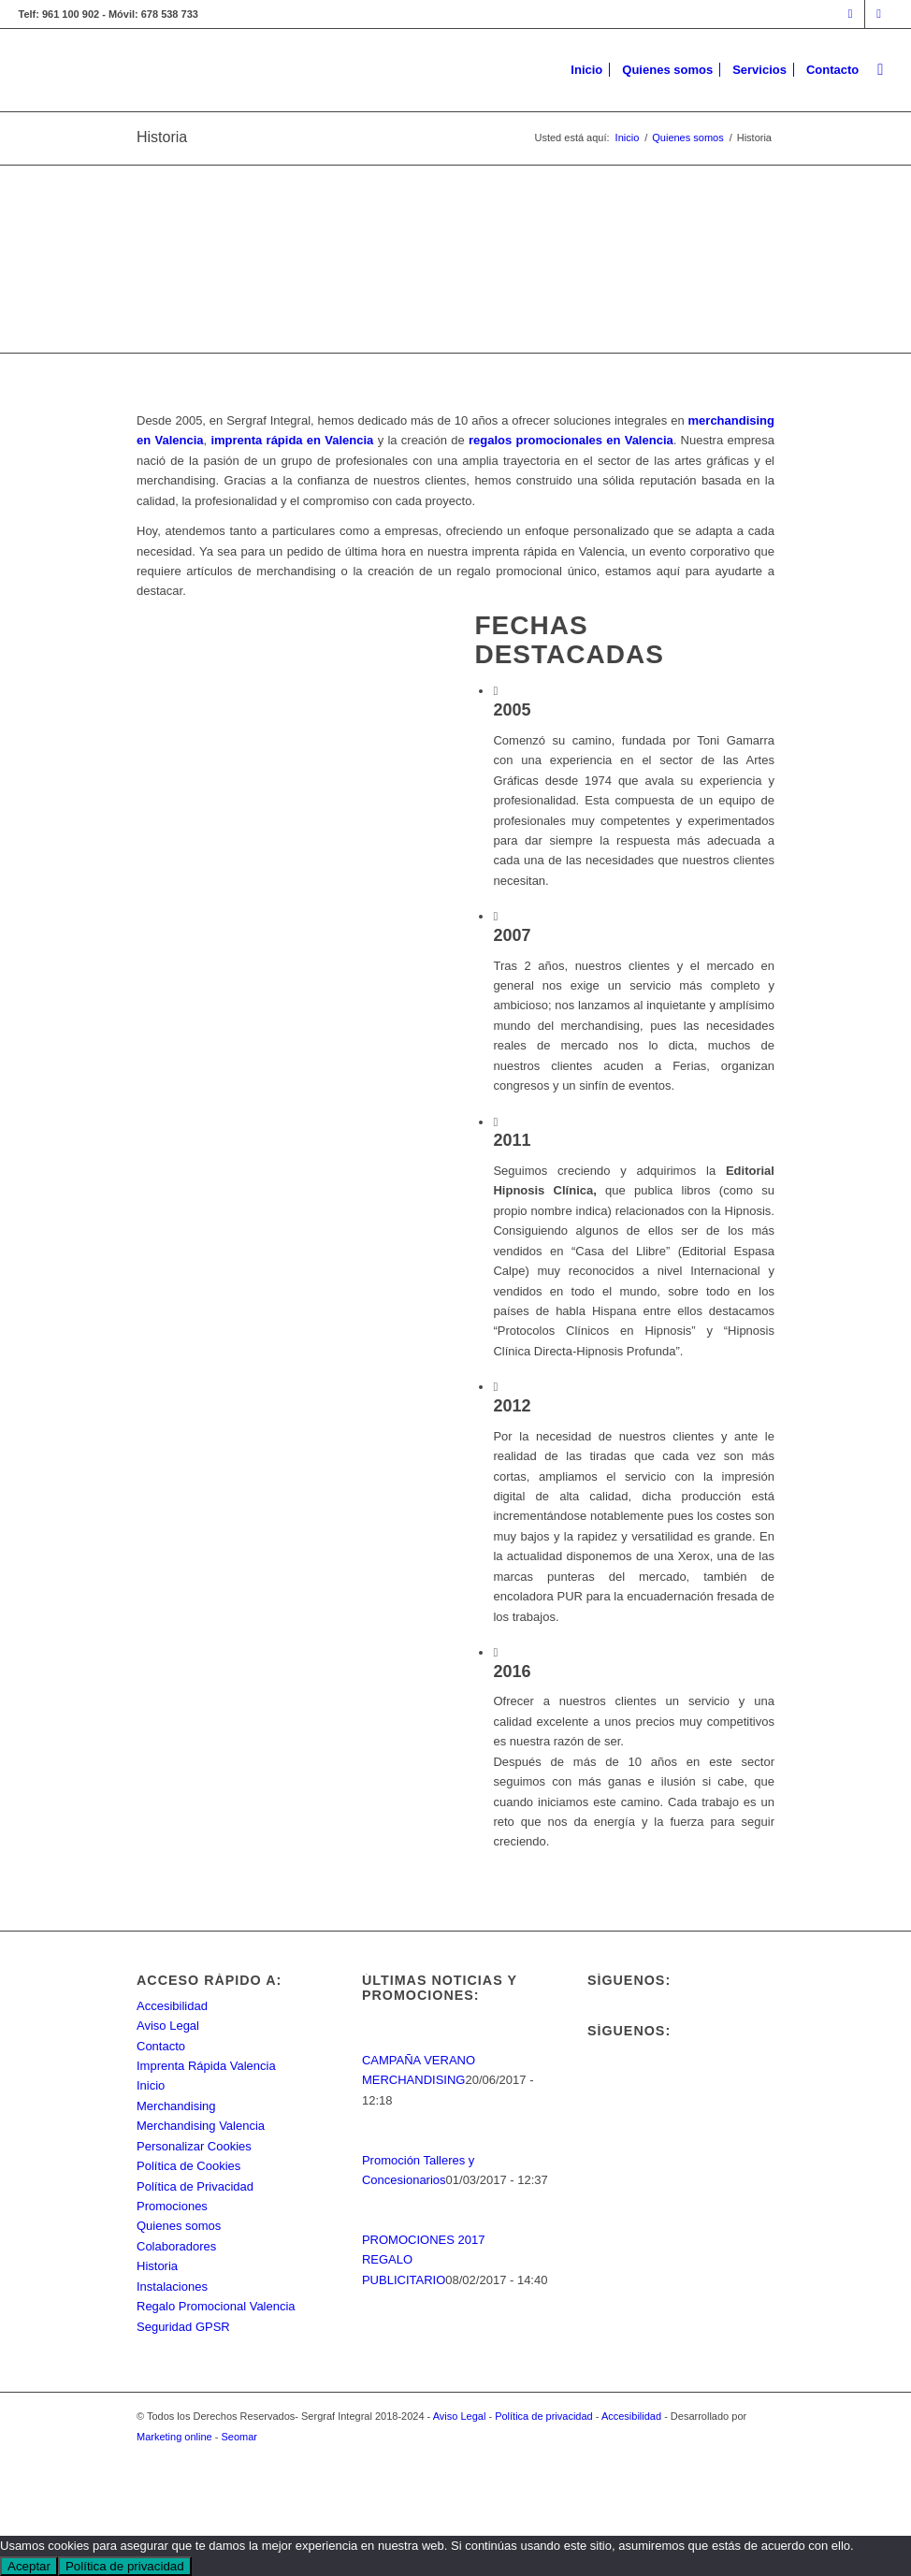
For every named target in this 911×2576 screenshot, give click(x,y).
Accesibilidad (172, 2006)
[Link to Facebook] (850, 14)
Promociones (172, 2206)
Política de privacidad (544, 2416)
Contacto (161, 2046)
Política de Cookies (188, 2166)
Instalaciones (172, 2286)
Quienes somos (179, 2226)
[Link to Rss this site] (879, 14)
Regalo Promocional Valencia (216, 2306)
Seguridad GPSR (183, 2327)
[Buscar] (880, 70)
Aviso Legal (168, 2026)
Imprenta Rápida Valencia (206, 2066)
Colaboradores (176, 2246)
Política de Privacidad (195, 2186)
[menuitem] (586, 70)
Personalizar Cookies (194, 2146)
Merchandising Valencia (201, 2126)
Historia (162, 137)
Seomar (240, 2436)
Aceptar (29, 2566)
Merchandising (176, 2106)
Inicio (151, 2085)
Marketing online (174, 2436)
